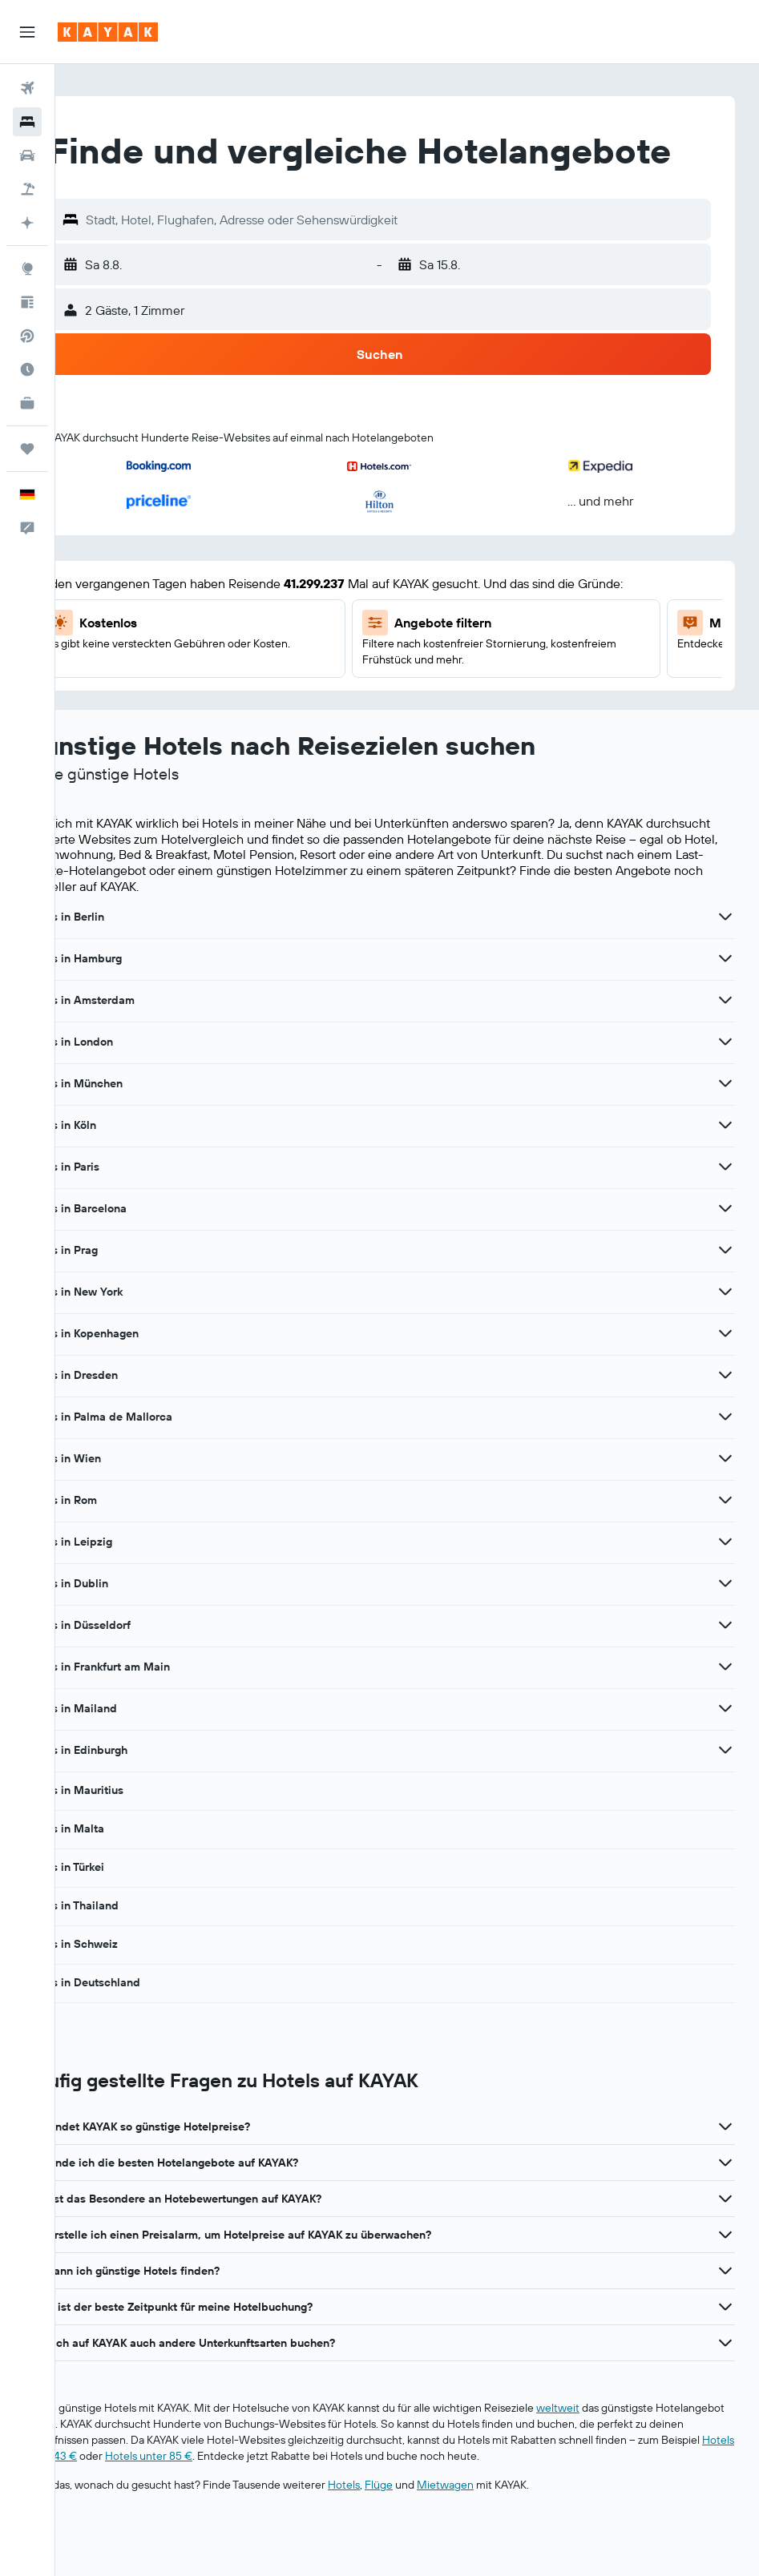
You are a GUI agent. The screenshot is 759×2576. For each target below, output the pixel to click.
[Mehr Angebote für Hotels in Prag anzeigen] (725, 1294)
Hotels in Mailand (125, 1753)
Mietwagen (500, 2529)
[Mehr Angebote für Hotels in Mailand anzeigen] (725, 1753)
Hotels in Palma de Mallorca (153, 1461)
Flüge (434, 2529)
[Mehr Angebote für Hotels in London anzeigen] (725, 1086)
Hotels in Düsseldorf (132, 1670)
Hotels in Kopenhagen (136, 1378)
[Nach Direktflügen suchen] (27, 336)
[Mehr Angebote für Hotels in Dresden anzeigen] (725, 1419)
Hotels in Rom (115, 1545)
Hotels (399, 2529)
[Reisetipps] (27, 302)
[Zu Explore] (27, 268)
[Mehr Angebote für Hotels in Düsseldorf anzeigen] (725, 1669)
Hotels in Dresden (126, 1420)
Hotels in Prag (116, 1295)
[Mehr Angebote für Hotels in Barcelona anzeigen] (725, 1253)
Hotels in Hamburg (128, 1003)
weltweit (613, 2452)
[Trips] (27, 449)
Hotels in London (123, 1086)
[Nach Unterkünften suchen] (27, 122)
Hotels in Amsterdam (134, 1045)
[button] (27, 32)
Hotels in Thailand (126, 1950)
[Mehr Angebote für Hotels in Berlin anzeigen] (725, 961)
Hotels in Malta (119, 1873)
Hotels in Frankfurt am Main (152, 1711)
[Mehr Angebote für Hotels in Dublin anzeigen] (725, 1628)
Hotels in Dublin (121, 1628)
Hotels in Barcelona (130, 1253)
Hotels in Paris (117, 1211)
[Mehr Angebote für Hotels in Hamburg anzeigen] (725, 1003)
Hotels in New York (128, 1336)
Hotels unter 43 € (266, 2500)
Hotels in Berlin (119, 961)
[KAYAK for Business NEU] (27, 403)
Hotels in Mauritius (129, 1835)
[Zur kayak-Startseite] (108, 32)
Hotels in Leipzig (123, 1586)
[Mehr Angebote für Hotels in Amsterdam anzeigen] (725, 1044)
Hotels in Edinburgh (131, 1795)
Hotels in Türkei (119, 1912)
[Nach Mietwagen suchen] (27, 155)
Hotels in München (128, 1128)
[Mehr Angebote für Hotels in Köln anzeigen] (725, 1169)
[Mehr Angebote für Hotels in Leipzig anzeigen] (725, 1586)
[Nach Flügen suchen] (27, 88)
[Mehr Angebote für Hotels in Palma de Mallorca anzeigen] (725, 1461)
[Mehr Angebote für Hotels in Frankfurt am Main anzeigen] (725, 1711)
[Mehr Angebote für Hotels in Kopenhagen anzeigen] (725, 1378)
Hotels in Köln (115, 1170)
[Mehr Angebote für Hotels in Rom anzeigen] (725, 1544)
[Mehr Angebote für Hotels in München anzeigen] (725, 1128)
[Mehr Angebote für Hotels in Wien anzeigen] (725, 1503)
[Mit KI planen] (27, 223)
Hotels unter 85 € (382, 2500)
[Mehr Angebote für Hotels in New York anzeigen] (725, 1336)
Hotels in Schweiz (126, 1988)
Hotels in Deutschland (137, 2027)
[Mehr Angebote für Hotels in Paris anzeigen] (725, 1211)
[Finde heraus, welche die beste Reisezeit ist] (27, 369)
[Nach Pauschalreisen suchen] (27, 189)
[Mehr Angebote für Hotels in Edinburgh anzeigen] (725, 1794)
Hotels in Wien (117, 1503)
